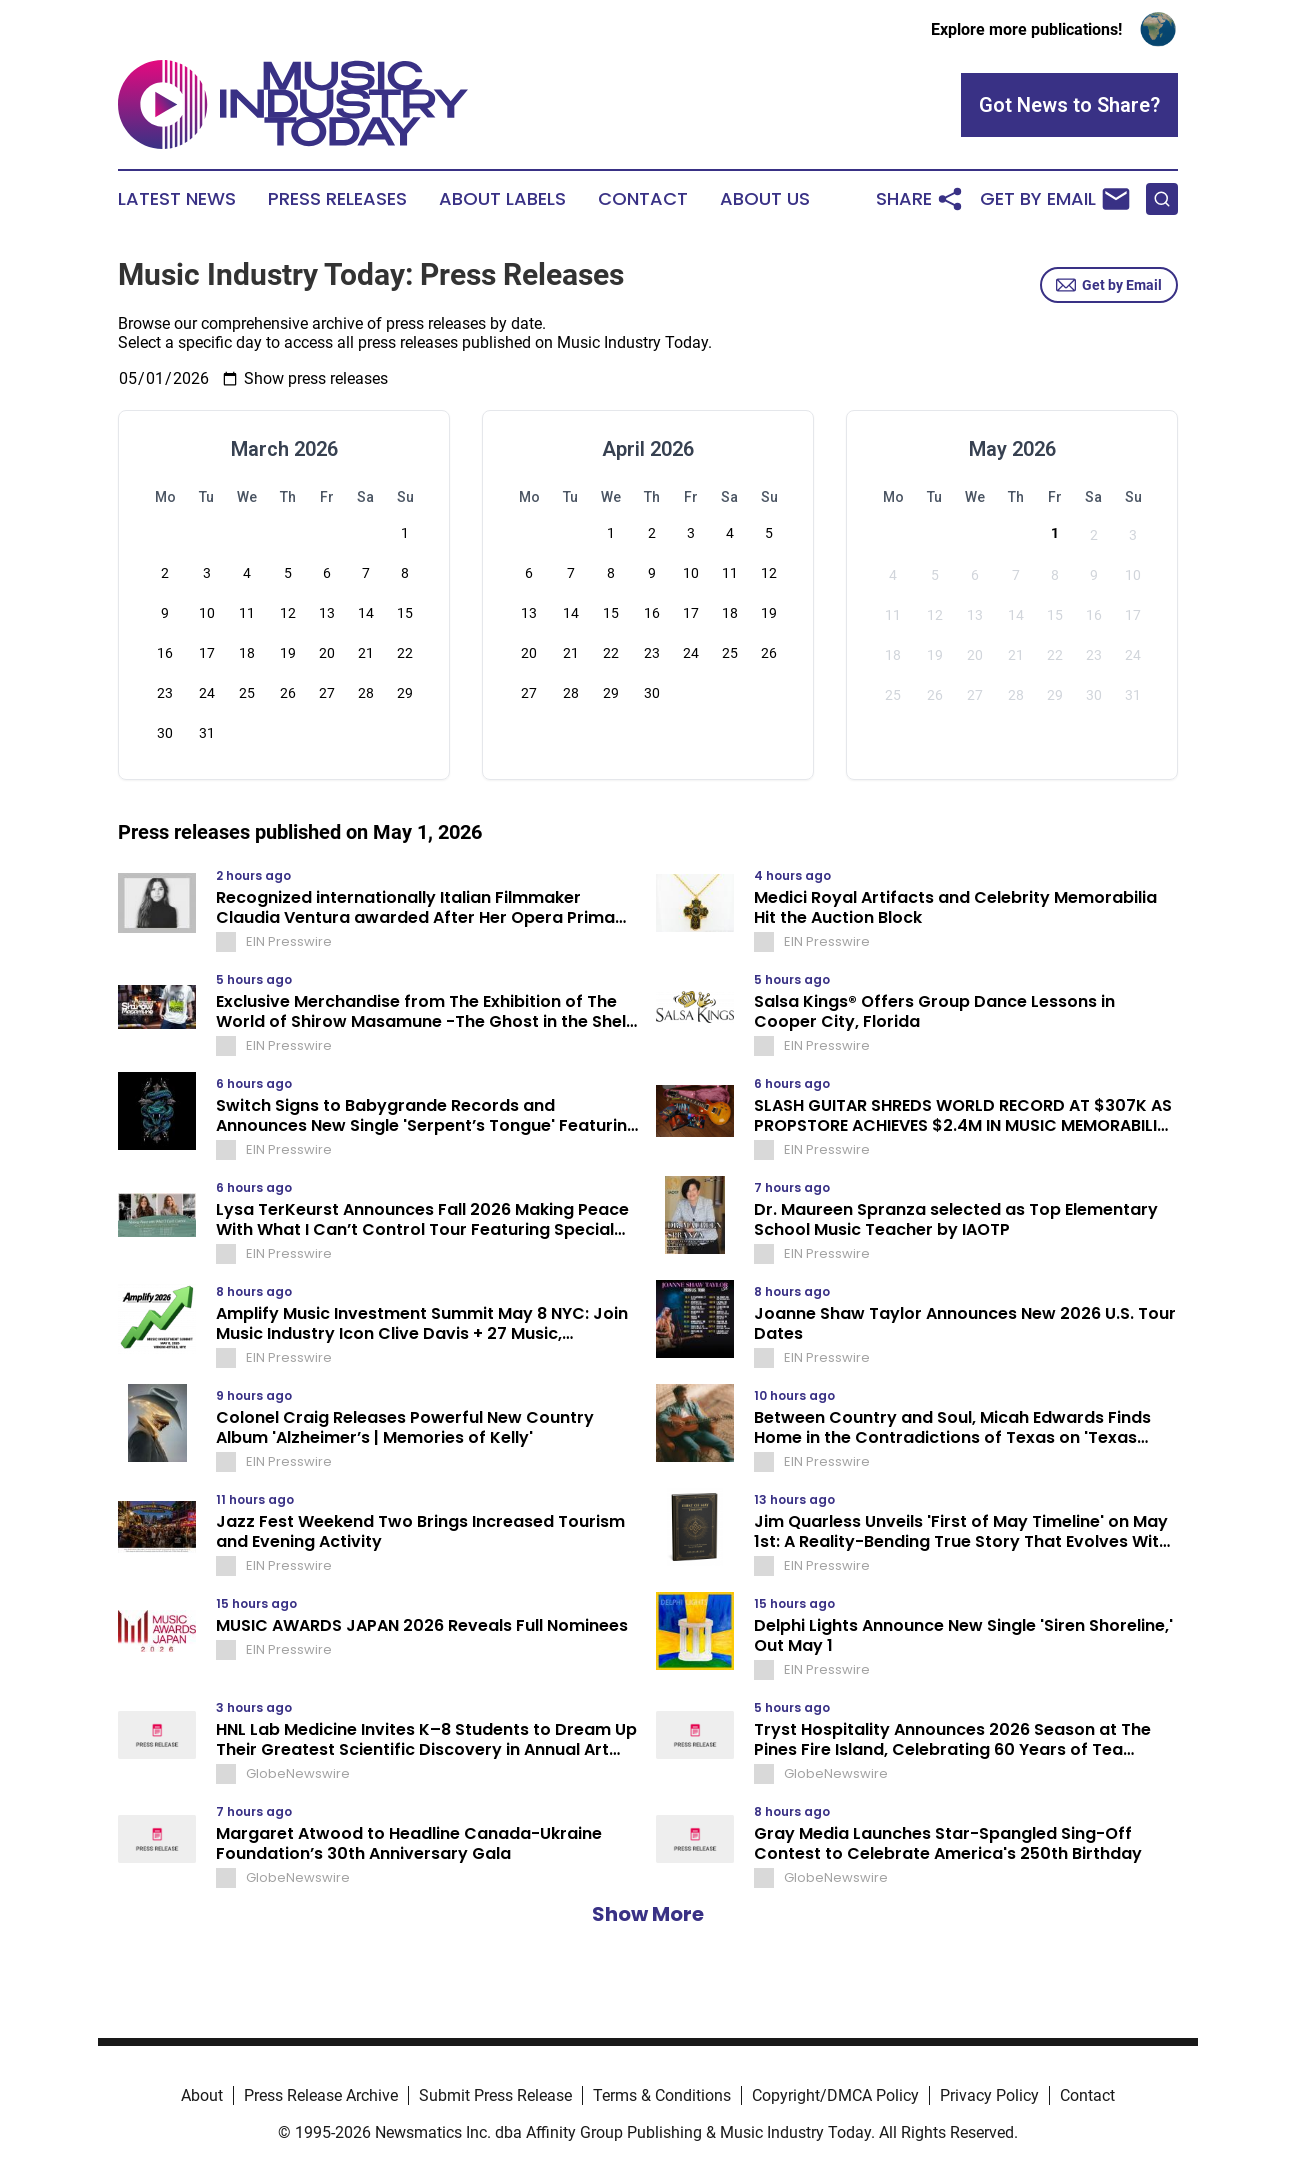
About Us (765, 199)
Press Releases (337, 199)
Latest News (177, 199)
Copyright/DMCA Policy (835, 2095)
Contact (643, 199)
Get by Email (1109, 285)
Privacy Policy (989, 2095)
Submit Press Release (495, 2095)
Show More (648, 1914)
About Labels (502, 199)
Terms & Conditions (662, 2095)
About (202, 2095)
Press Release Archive (321, 2095)
